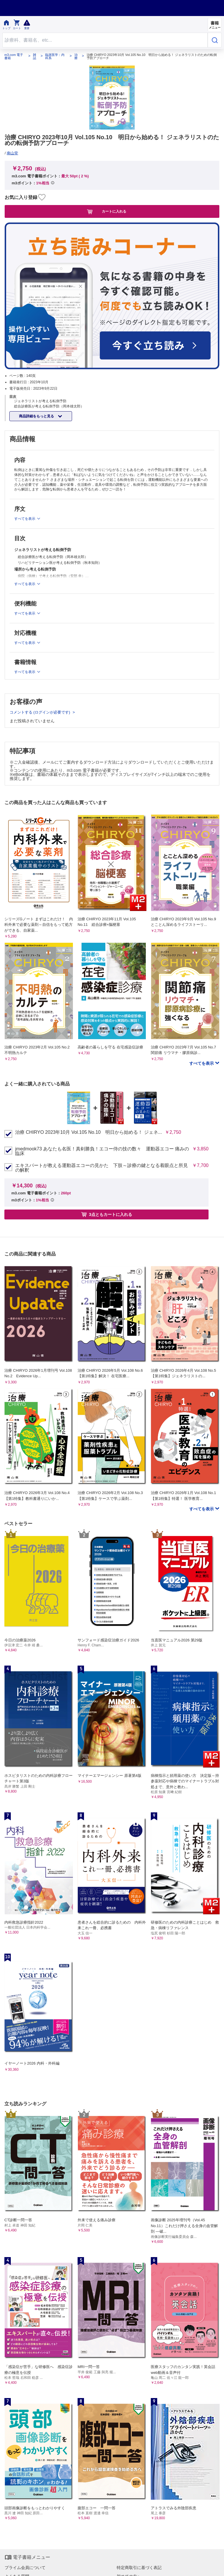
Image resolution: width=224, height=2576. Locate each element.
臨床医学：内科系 (54, 56)
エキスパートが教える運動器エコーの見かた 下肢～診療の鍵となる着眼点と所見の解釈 (101, 1168)
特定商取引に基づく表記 (139, 2568)
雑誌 (34, 56)
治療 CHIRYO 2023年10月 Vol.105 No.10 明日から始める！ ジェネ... (88, 1132)
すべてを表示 (202, 1063)
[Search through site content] (105, 40)
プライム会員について (25, 2568)
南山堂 (12, 153)
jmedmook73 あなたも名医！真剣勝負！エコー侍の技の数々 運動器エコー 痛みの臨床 (102, 1151)
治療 (76, 56)
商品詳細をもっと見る (37, 416)
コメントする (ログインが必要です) (40, 712)
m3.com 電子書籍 (13, 56)
